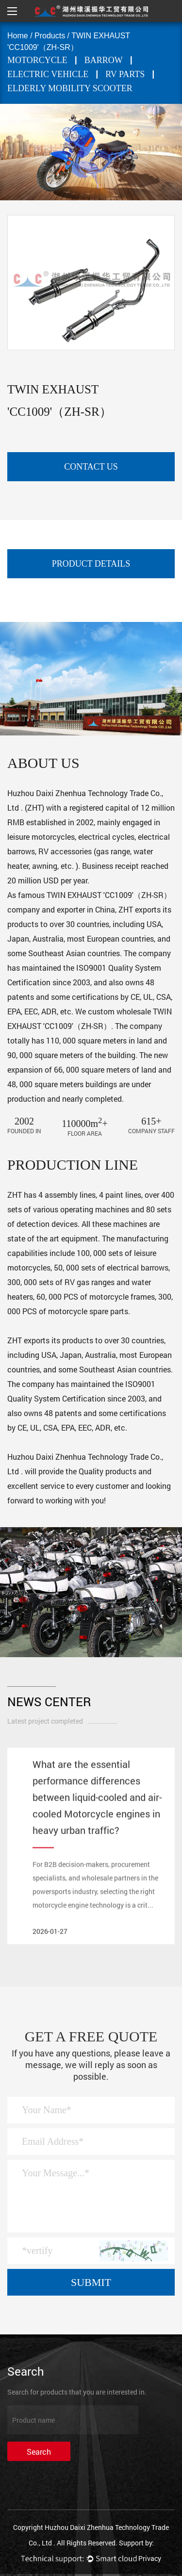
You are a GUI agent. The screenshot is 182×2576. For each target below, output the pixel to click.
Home (17, 36)
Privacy (149, 2558)
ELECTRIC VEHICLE (47, 74)
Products (49, 36)
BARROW (103, 60)
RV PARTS (125, 74)
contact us (91, 467)
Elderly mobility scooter (69, 88)
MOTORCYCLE (37, 60)
